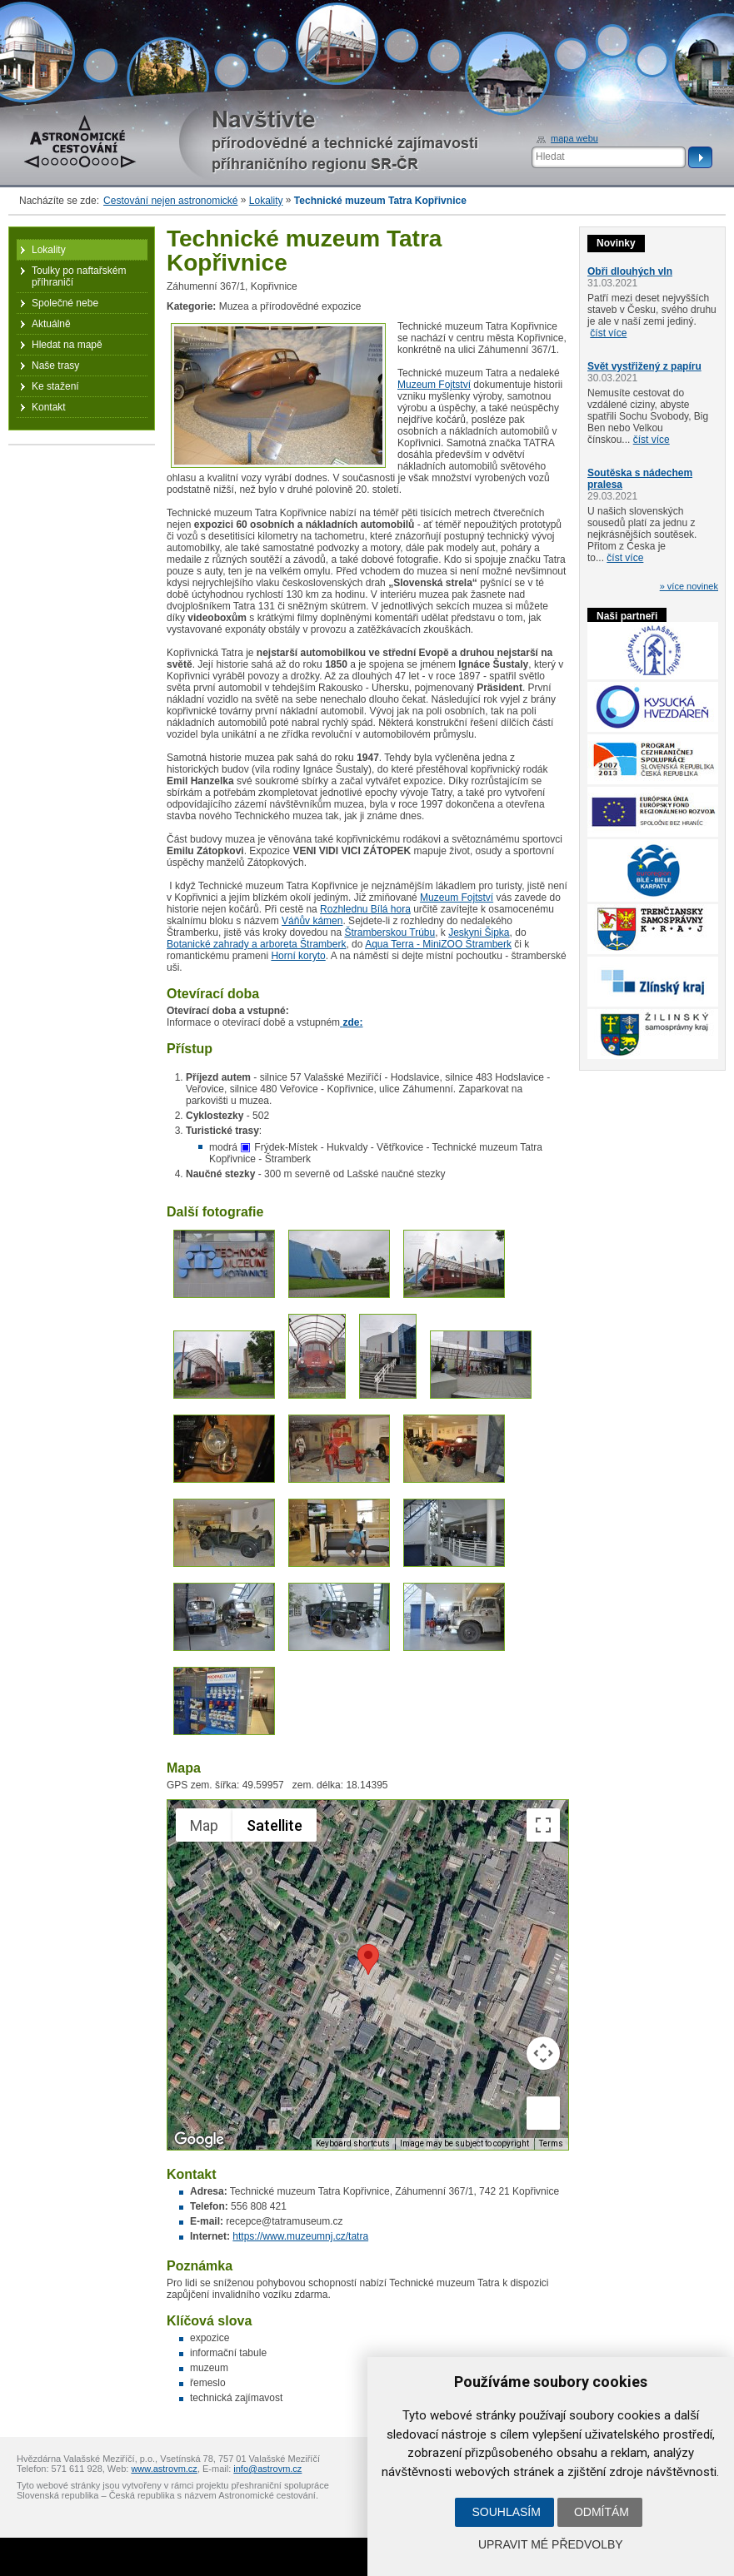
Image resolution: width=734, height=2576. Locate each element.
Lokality (266, 200)
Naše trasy (55, 365)
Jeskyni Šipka (478, 932)
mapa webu (574, 138)
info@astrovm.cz (267, 2469)
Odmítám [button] (601, 2512)
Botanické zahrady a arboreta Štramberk (256, 944)
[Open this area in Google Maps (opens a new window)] (199, 2139)
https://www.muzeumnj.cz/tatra (300, 2236)
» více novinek (689, 586)
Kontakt (49, 407)
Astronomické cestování (80, 141)
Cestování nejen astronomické (170, 200)
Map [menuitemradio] (204, 1825)
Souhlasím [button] (506, 2512)
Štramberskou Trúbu (389, 932)
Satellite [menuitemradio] (274, 1825)
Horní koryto (298, 956)
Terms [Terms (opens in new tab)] (551, 2143)
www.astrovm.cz (164, 2469)
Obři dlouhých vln (629, 271)
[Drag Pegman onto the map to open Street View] (543, 2113)
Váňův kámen (312, 921)
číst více (608, 333)
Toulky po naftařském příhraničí (79, 276)
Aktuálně (51, 324)
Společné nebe (65, 303)
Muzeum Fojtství (434, 384)
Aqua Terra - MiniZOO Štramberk (438, 944)
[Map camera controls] (543, 2053)
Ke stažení (55, 386)
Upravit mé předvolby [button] (550, 2544)
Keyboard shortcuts (353, 2143)
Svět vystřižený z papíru (644, 366)
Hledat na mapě (67, 345)
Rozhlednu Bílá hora (365, 909)
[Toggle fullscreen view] (543, 1825)
